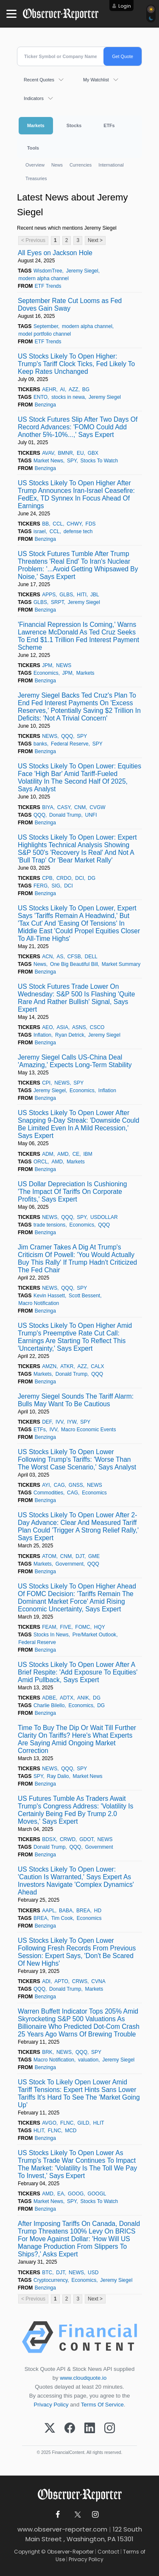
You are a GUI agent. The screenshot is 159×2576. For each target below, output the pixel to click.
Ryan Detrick (69, 1035)
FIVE (66, 1627)
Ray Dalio (58, 1776)
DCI (79, 878)
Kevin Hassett (49, 1296)
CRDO (63, 878)
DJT (79, 1556)
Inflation (42, 1035)
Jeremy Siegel (82, 271)
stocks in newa (68, 397)
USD (93, 2273)
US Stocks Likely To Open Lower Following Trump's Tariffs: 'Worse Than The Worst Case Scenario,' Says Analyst (77, 1459)
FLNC (66, 2123)
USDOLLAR (104, 1217)
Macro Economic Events (88, 1430)
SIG (55, 886)
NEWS (63, 665)
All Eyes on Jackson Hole (55, 252)
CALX (97, 1366)
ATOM (49, 1556)
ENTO (40, 397)
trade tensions (49, 1225)
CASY (63, 807)
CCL (58, 524)
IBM (87, 1154)
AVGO (49, 2123)
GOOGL (96, 2194)
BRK (47, 2052)
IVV (59, 1422)
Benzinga (45, 405)
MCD (70, 2131)
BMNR (65, 453)
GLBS (66, 595)
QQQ (67, 736)
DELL (91, 957)
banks (40, 744)
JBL (94, 595)
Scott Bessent (84, 1296)
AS (60, 957)
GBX (93, 453)
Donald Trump (65, 815)
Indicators (34, 98)
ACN (47, 957)
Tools (33, 147)
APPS (49, 595)
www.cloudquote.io (83, 2378)
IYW (71, 1422)
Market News (48, 461)
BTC (47, 2273)
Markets (36, 125)
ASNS (79, 1027)
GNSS (76, 1485)
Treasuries (36, 178)
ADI (46, 1981)
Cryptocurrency (50, 2280)
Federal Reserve (70, 744)
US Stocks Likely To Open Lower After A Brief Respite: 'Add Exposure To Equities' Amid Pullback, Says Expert (77, 1672)
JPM (47, 665)
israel (39, 531)
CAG (59, 1485)
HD (97, 1911)
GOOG (76, 2194)
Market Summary (121, 964)
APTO (61, 1981)
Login (124, 6)
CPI (46, 1083)
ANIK (83, 1698)
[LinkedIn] (89, 2428)
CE (76, 1154)
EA (60, 2194)
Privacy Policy (51, 2404)
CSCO (97, 1027)
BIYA (47, 807)
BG (85, 389)
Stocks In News (51, 1635)
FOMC (82, 1627)
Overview (35, 164)
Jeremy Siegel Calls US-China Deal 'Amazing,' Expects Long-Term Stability (75, 1061)
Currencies (81, 164)
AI (62, 389)
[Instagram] (109, 2428)
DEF (47, 1422)
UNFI (91, 815)
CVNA (98, 1981)
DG (91, 878)
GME (94, 1556)
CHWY (74, 524)
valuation (88, 2060)
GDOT (86, 1839)
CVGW (97, 807)
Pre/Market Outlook (94, 1635)
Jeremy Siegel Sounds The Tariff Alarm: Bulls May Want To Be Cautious (76, 1400)
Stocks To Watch (99, 461)
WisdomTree (47, 271)
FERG (40, 886)
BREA (83, 1911)
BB (45, 524)
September (45, 326)
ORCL (40, 1162)
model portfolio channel (44, 334)
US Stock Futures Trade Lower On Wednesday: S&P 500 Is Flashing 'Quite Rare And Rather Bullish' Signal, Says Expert (76, 998)
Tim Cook (62, 1918)
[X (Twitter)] (50, 2428)
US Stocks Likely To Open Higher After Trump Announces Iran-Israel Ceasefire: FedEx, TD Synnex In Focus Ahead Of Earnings (76, 494)
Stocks (74, 125)
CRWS (79, 1981)
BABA (66, 1911)
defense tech (78, 531)
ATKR (66, 1366)
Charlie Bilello (48, 1705)
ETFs (108, 125)
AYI (46, 1485)
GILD (83, 2123)
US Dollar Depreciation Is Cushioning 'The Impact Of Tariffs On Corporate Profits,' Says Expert (72, 1191)
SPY (71, 461)
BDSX (49, 1839)
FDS (91, 524)
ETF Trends (48, 286)
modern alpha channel (43, 278)
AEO (47, 1027)
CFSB (74, 957)
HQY (99, 1627)
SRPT (57, 602)
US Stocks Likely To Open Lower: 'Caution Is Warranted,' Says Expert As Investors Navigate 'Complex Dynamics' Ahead (76, 1881)
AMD (63, 1154)
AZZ (73, 389)
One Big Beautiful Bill (74, 964)
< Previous (33, 240)
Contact (108, 2551)
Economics (46, 673)
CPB (47, 878)
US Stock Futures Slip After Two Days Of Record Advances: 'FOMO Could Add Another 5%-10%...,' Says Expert (77, 427)
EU (80, 453)
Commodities (48, 1493)
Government (70, 1564)
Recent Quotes (39, 79)
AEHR (49, 389)
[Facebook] (69, 2428)
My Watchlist (96, 79)
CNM (80, 807)
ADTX (66, 1698)
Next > (95, 240)
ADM (47, 1154)
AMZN (49, 1366)
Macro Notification (38, 1303)
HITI (81, 595)
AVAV (48, 453)
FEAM (49, 1627)
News (57, 164)
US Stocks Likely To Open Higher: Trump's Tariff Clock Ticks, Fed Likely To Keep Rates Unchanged (76, 364)
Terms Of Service (102, 2404)
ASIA (62, 1027)
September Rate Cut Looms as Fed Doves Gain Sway (70, 304)
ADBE (49, 1698)
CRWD (67, 1839)
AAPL (48, 1911)
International (110, 164)
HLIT (98, 2123)
